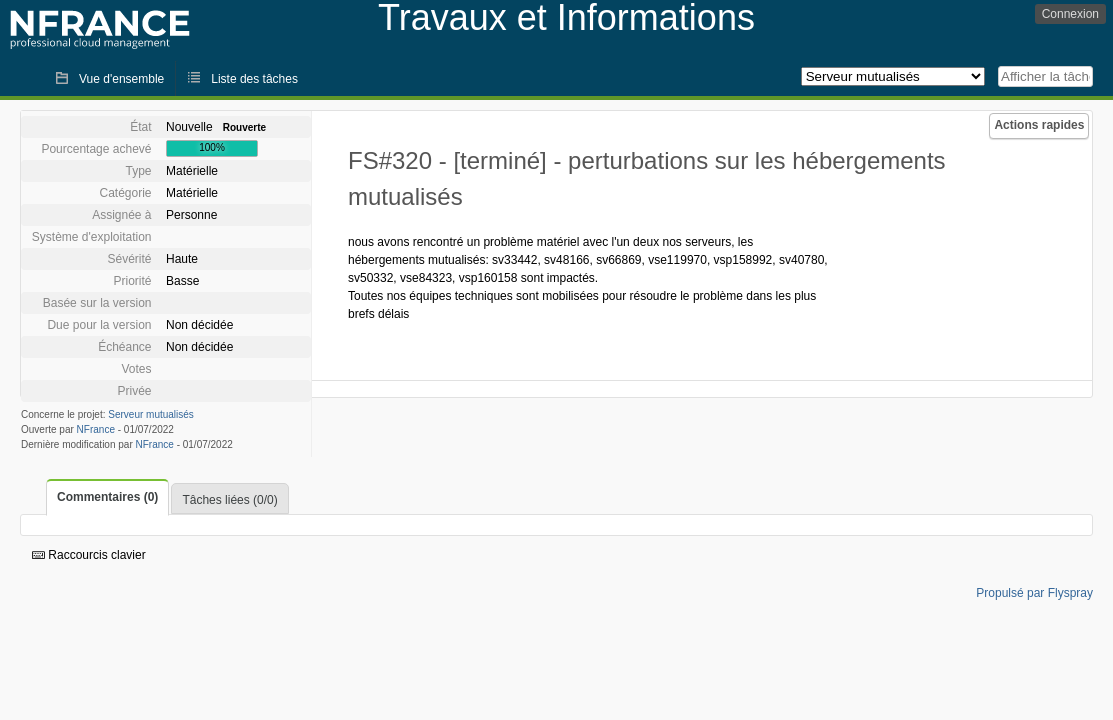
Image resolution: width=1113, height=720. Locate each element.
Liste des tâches (254, 79)
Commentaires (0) (107, 497)
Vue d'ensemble (121, 79)
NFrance (96, 429)
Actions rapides (1039, 125)
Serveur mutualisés (151, 414)
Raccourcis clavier (89, 555)
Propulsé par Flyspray (1034, 593)
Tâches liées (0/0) (229, 500)
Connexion (1070, 14)
